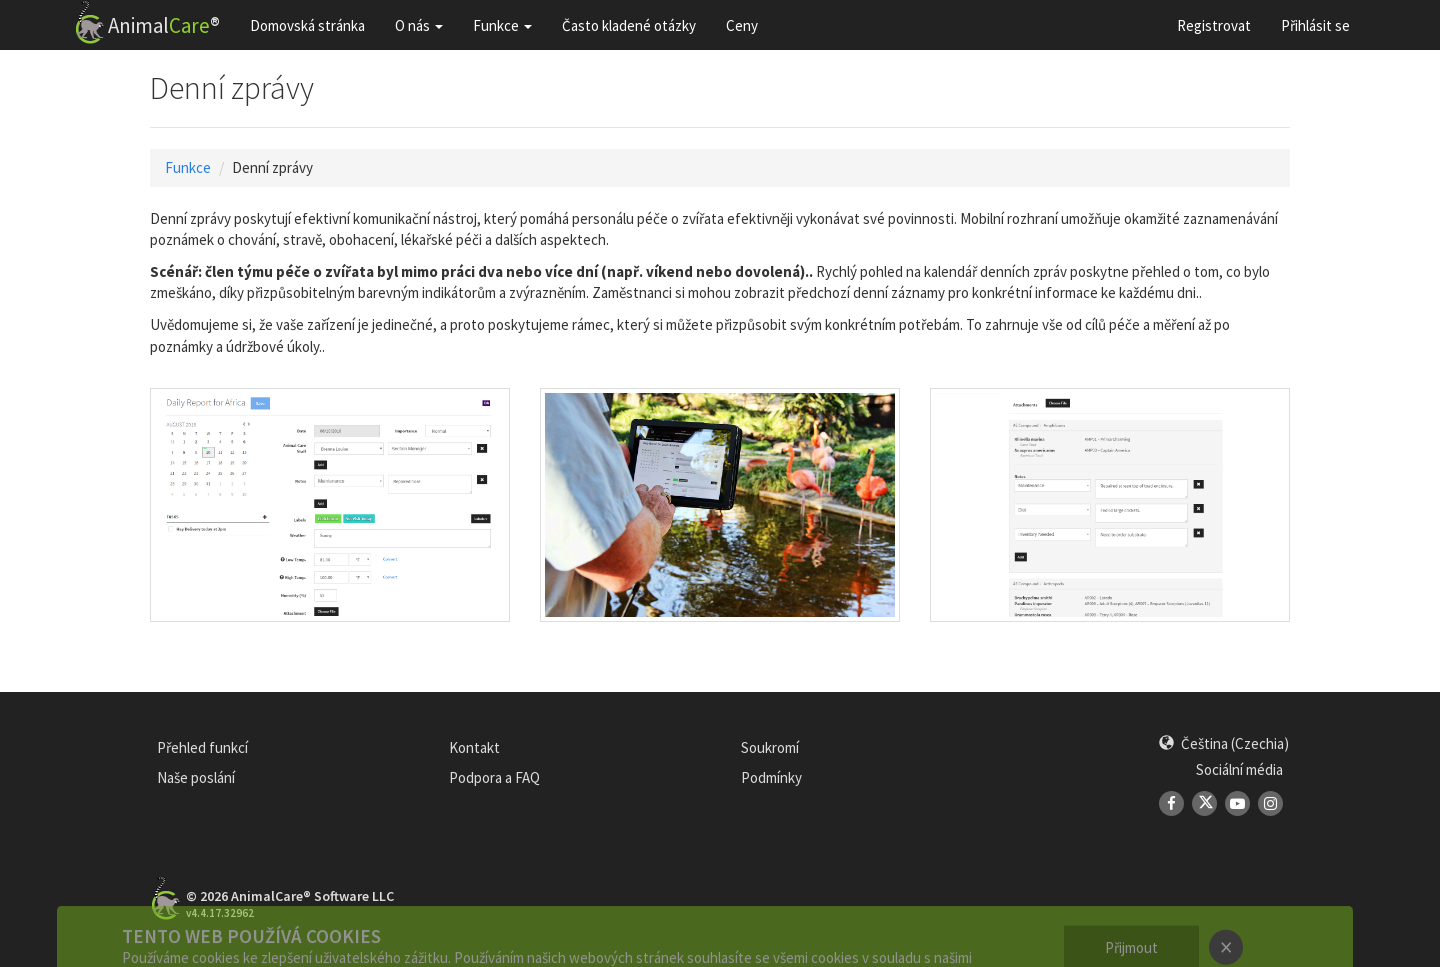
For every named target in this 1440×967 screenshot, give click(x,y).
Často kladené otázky (629, 25)
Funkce (188, 167)
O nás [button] (419, 25)
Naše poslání (196, 777)
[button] (1224, 743)
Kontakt (474, 747)
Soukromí (770, 747)
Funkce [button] (502, 25)
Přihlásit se (1315, 25)
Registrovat (1214, 25)
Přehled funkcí (202, 747)
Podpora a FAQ (494, 777)
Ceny (742, 25)
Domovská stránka (307, 25)
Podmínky (771, 777)
